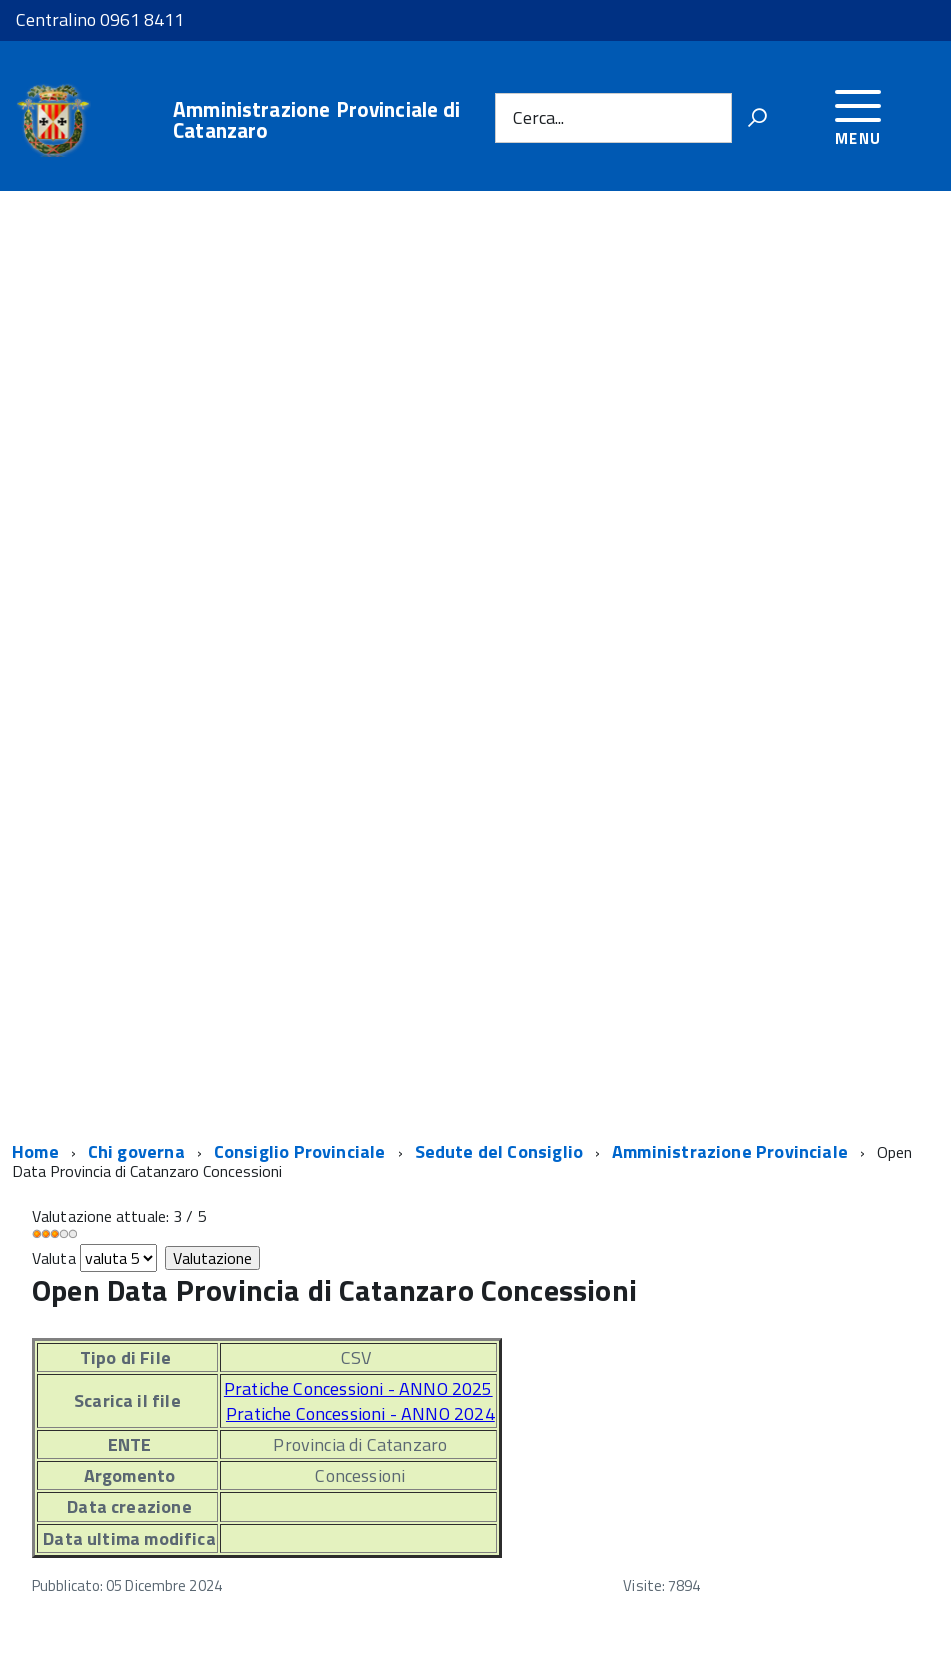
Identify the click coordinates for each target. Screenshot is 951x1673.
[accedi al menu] (858, 114)
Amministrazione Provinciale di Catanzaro (316, 120)
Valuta (54, 1258)
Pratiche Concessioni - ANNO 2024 (360, 1413)
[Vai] (757, 118)
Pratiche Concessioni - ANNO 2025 (358, 1388)
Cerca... (538, 117)
